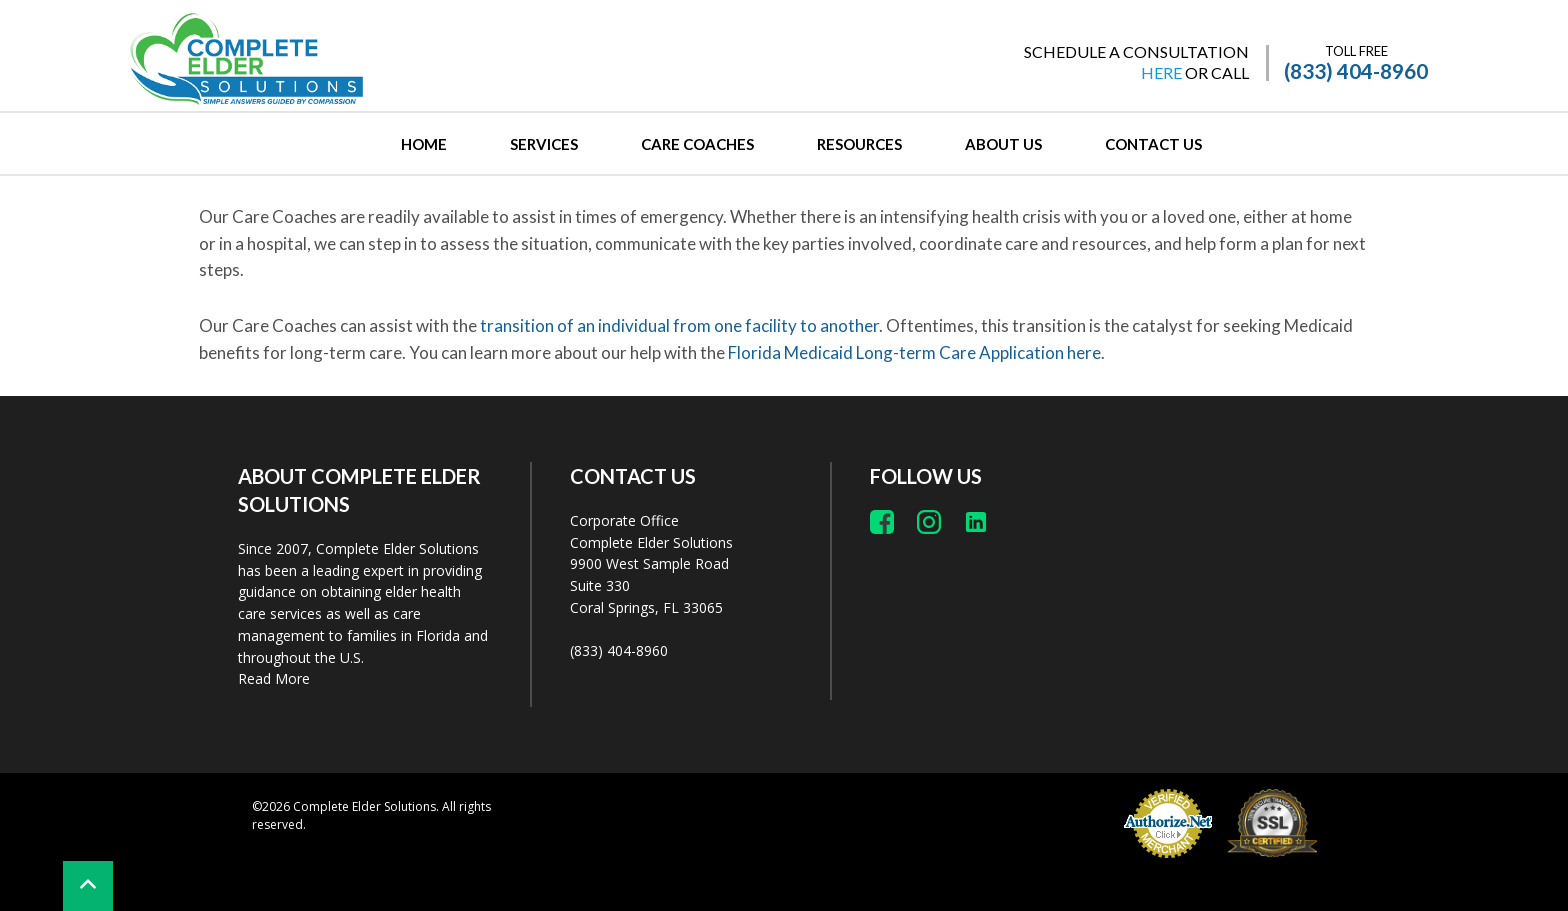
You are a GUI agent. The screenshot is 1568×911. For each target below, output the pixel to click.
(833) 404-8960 (1356, 71)
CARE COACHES (697, 144)
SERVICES (544, 144)
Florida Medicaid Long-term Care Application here (914, 352)
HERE (1161, 72)
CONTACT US (1153, 144)
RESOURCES (859, 144)
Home (424, 144)
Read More (274, 678)
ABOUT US (1003, 144)
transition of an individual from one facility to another (679, 325)
